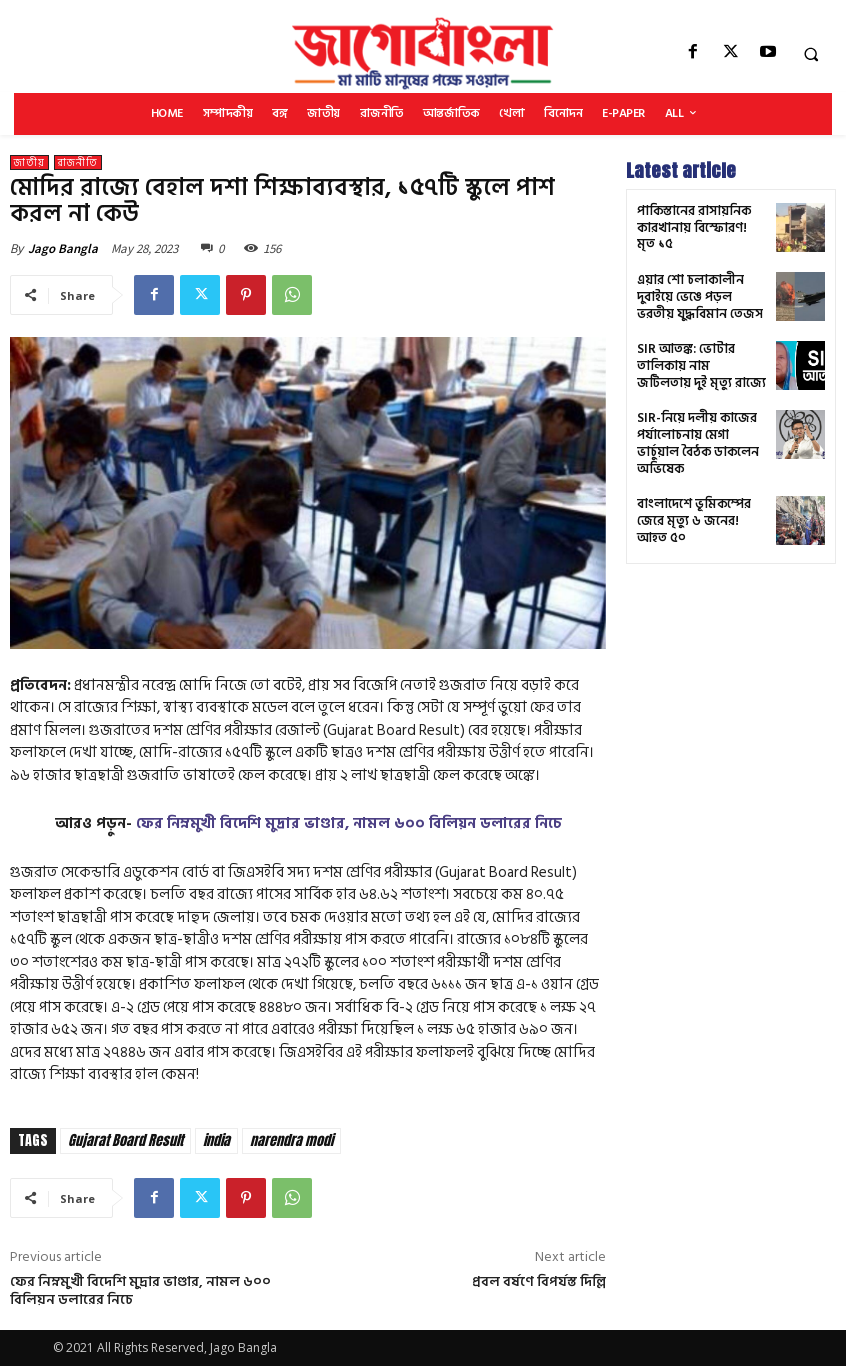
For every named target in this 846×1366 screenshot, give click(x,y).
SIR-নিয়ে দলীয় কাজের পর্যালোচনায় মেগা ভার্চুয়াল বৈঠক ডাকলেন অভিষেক (701, 427)
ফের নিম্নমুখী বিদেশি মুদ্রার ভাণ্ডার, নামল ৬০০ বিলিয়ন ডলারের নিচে (349, 823)
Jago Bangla (63, 248)
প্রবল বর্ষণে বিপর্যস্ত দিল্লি (539, 1281)
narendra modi (291, 1140)
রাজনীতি (78, 162)
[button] (811, 54)
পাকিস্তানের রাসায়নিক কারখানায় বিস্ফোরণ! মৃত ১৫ (699, 227)
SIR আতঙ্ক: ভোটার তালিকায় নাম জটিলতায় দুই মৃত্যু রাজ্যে (697, 360)
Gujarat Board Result (125, 1140)
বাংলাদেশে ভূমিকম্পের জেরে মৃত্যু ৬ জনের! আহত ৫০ (700, 494)
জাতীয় (29, 162)
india (216, 1140)
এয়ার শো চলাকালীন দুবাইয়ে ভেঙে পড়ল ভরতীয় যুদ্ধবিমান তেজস (701, 294)
